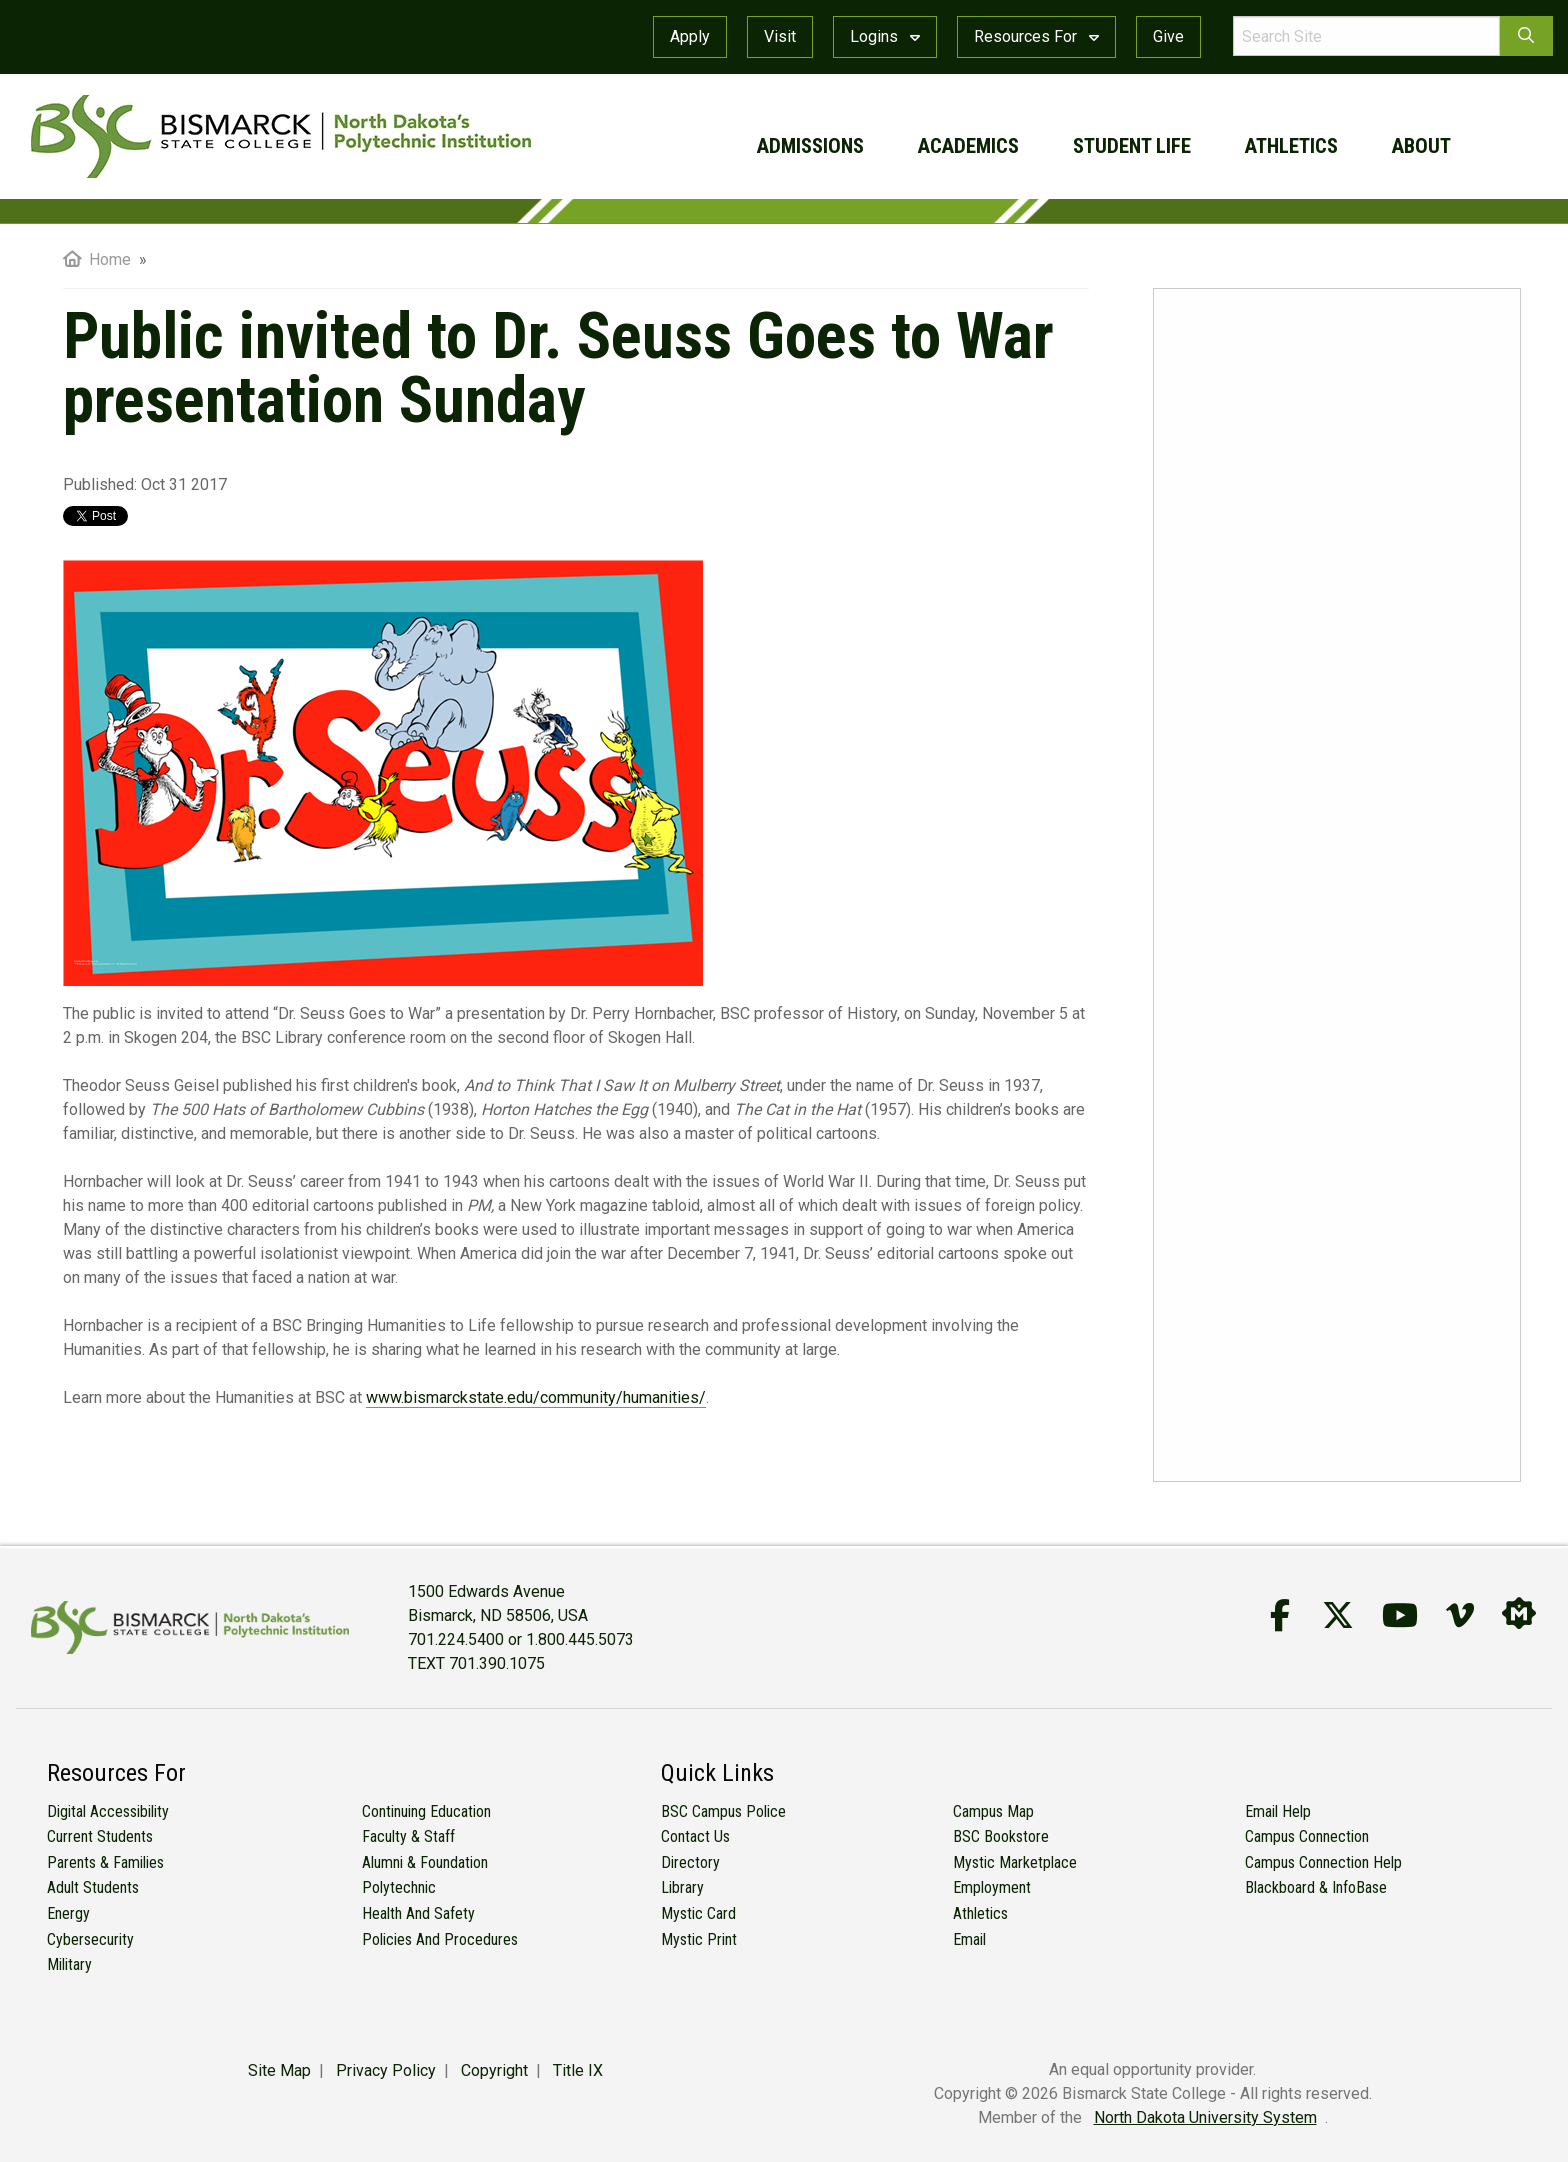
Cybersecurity (90, 1939)
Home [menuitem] (97, 259)
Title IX (578, 2070)
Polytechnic (399, 1887)
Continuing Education (426, 1811)
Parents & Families (105, 1862)
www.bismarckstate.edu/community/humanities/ (536, 1397)
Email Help (1278, 1811)
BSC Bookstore (1001, 1836)
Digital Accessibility (108, 1811)
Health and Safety (418, 1913)
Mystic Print (699, 1939)
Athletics (980, 1913)
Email (969, 1939)
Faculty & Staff (408, 1836)
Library (682, 1887)
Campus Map (993, 1811)
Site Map (279, 2070)
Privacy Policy (386, 2070)
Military (69, 1964)
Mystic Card (698, 1913)
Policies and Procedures (440, 1939)
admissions (810, 146)
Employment (992, 1887)
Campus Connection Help (1323, 1862)
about (1421, 146)
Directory (690, 1862)
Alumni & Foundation (425, 1862)
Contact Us (695, 1836)
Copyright (494, 2070)
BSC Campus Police (723, 1811)
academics (968, 146)
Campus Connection (1307, 1836)
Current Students (100, 1836)
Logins (885, 36)
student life (1132, 146)
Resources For (1036, 36)
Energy (68, 1913)
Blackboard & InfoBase (1316, 1887)
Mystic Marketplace (1015, 1862)
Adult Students (93, 1887)
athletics (1291, 146)
